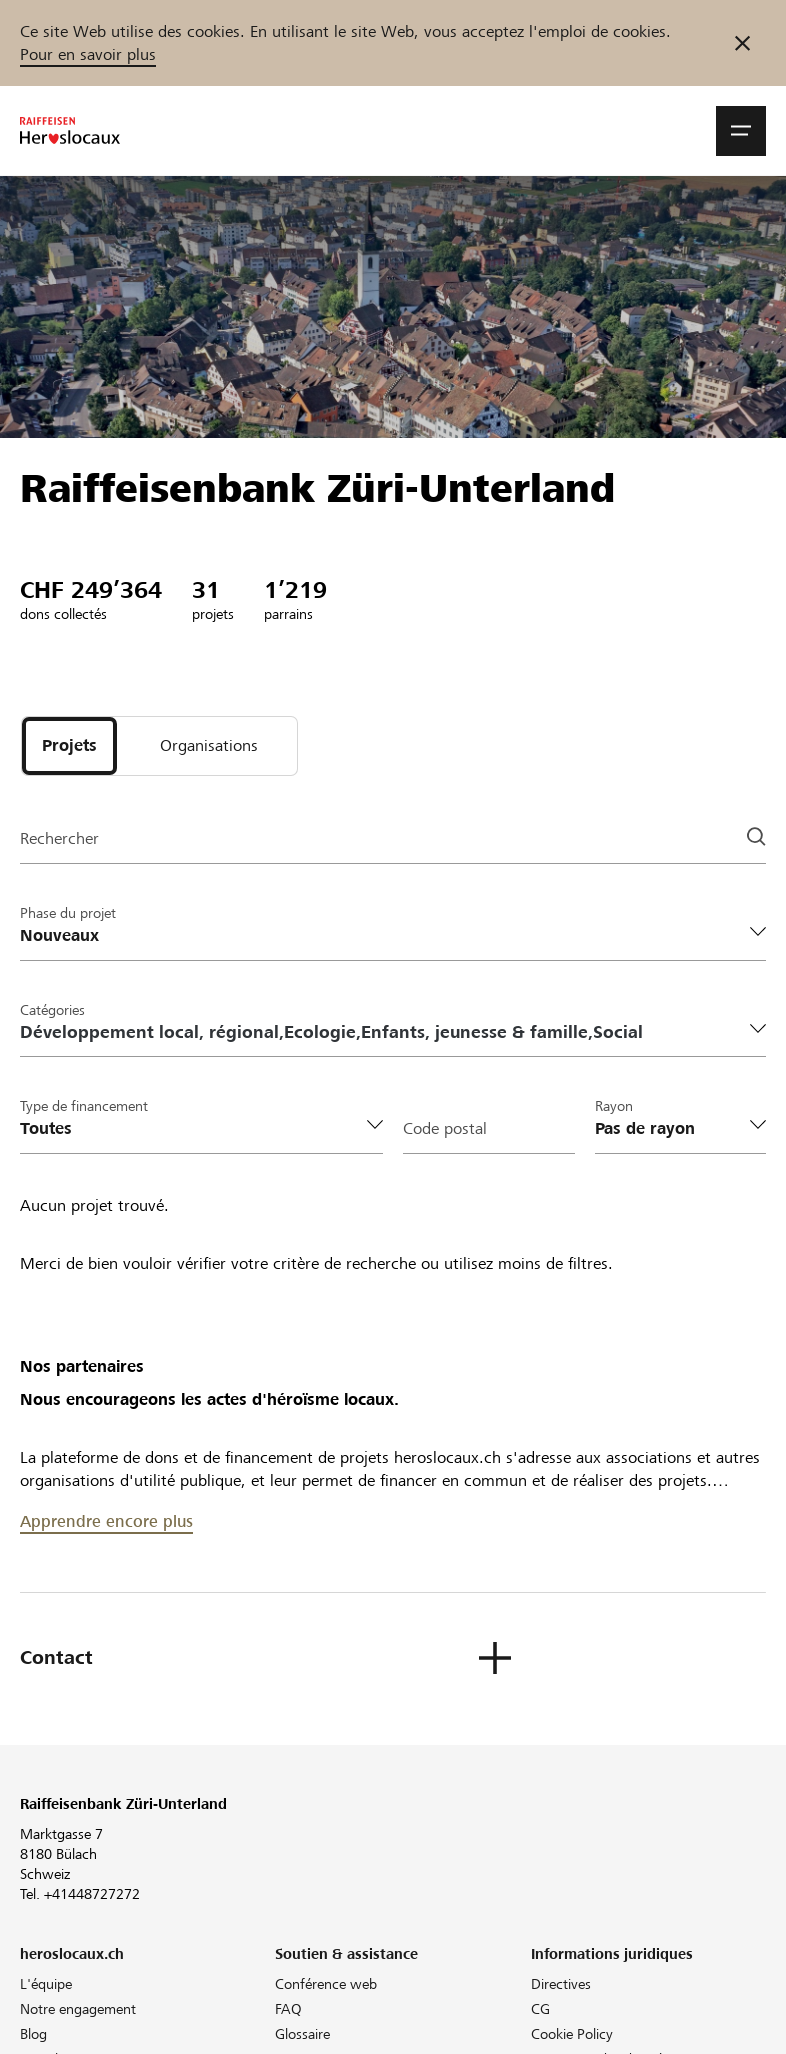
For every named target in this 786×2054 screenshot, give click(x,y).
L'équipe (46, 1984)
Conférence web (326, 1984)
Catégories (52, 1010)
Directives (561, 1984)
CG (540, 2009)
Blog (33, 2034)
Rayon (614, 1106)
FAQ (288, 2009)
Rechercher (59, 838)
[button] (741, 131)
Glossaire (302, 2034)
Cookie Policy (572, 2034)
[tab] (69, 746)
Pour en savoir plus (88, 54)
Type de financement (84, 1106)
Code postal (445, 1128)
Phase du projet (68, 913)
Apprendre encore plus (106, 1521)
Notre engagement (78, 2009)
